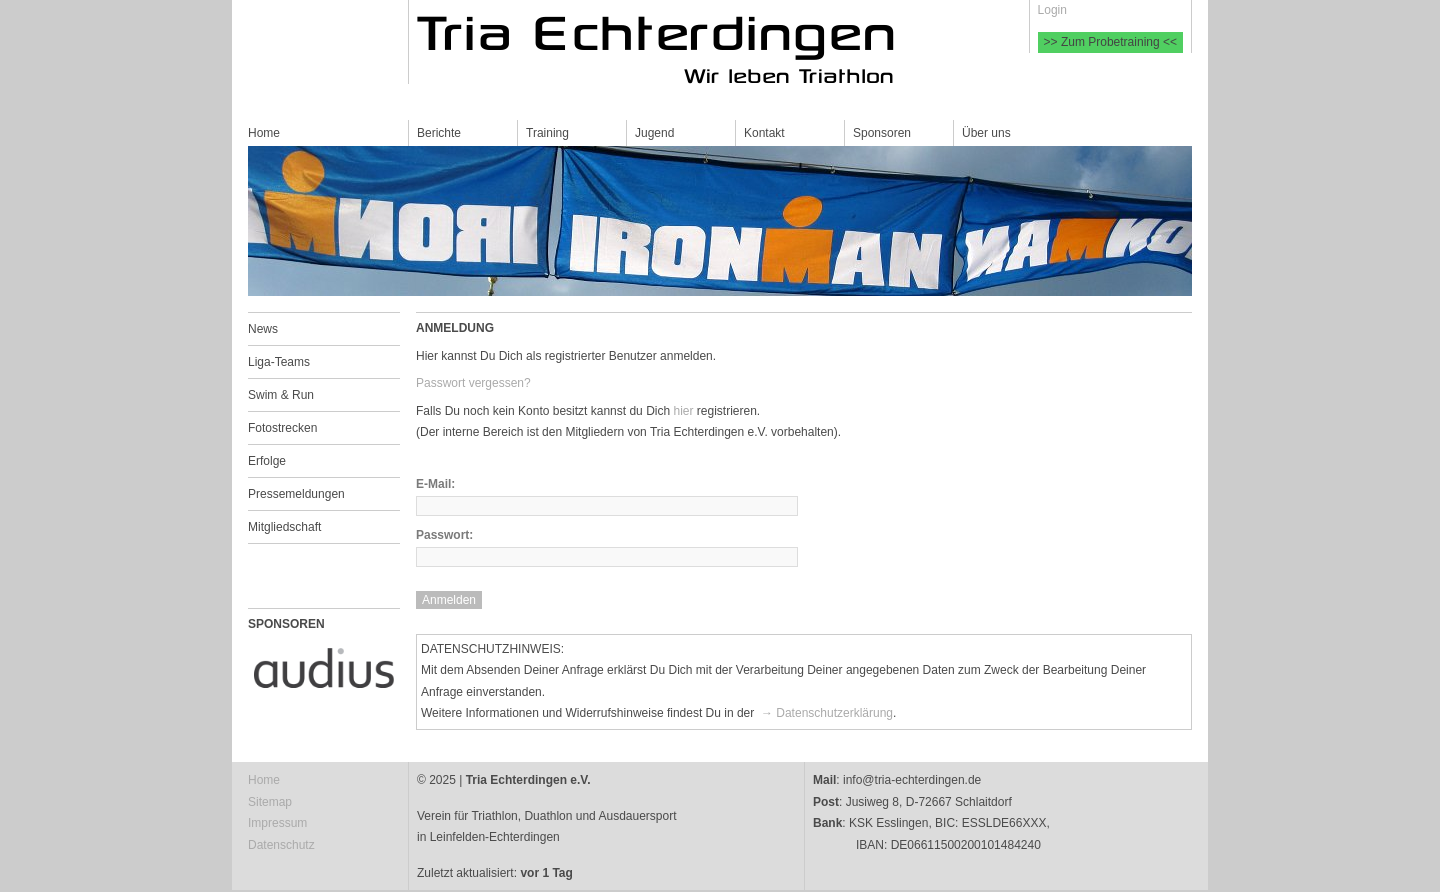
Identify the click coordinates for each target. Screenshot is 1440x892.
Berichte (439, 133)
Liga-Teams (279, 362)
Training (547, 133)
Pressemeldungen (296, 494)
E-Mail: (435, 484)
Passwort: (444, 535)
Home (264, 133)
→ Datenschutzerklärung (825, 713)
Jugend (654, 133)
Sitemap (270, 802)
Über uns (986, 133)
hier (683, 411)
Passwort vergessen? (473, 383)
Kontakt (764, 133)
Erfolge (267, 461)
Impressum (277, 823)
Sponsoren (882, 133)
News (263, 329)
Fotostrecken (282, 428)
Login (1052, 10)
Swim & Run (281, 395)
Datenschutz (281, 845)
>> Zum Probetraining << (1110, 42)
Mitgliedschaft (284, 527)
